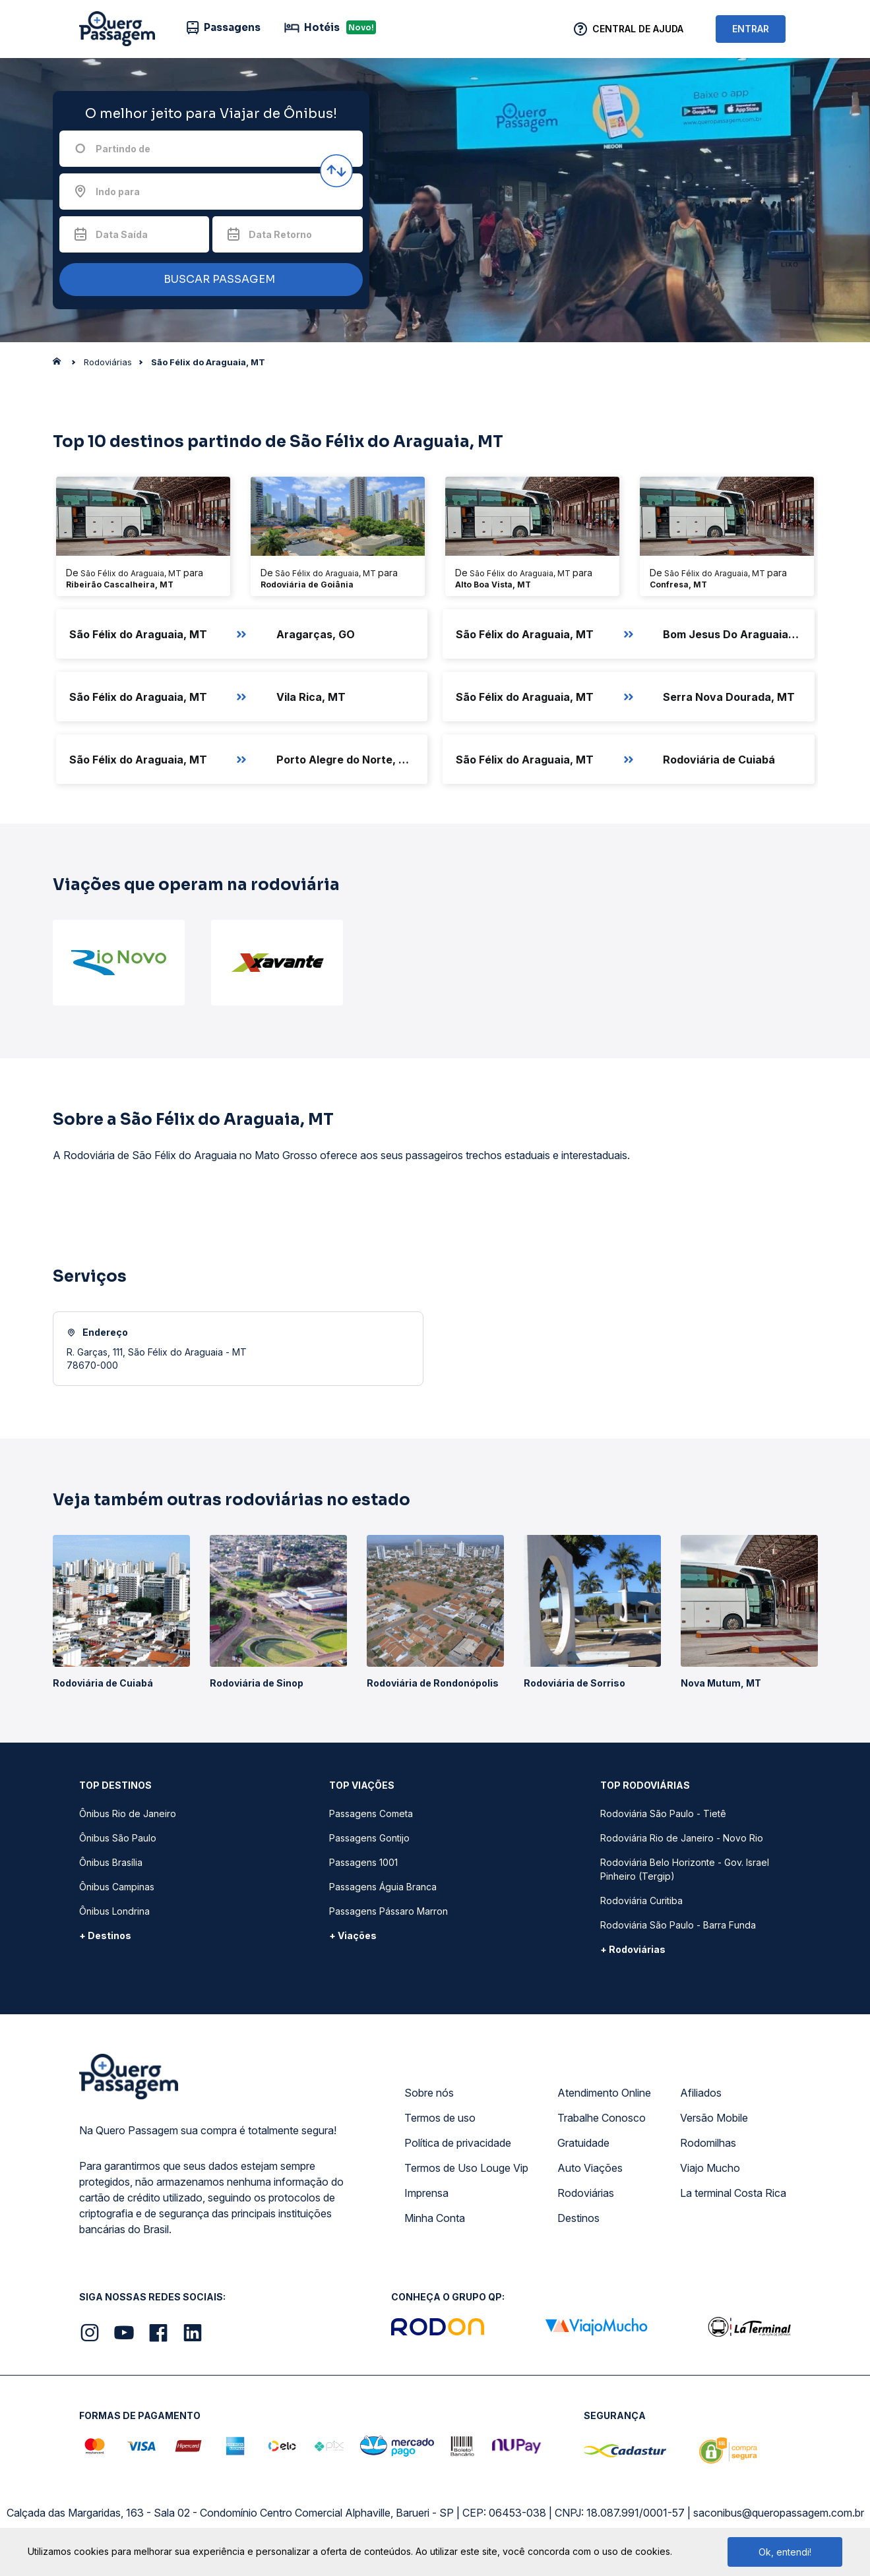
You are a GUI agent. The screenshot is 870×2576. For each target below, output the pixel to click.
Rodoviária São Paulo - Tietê (663, 1813)
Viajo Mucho (710, 2167)
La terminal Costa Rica (733, 2193)
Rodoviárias (585, 2193)
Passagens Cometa (371, 1813)
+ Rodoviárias (633, 1949)
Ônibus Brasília (110, 1862)
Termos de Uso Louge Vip (466, 2167)
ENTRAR (750, 28)
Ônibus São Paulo (117, 1837)
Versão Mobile (714, 2117)
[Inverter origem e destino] (336, 171)
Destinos (578, 2218)
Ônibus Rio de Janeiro (127, 1813)
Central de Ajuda (637, 28)
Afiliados (701, 2092)
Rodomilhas (708, 2142)
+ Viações (353, 1935)
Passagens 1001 (363, 1862)
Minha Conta (434, 2218)
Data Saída (122, 234)
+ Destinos (105, 1935)
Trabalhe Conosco (601, 2117)
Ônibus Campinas (116, 1886)
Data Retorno (280, 234)
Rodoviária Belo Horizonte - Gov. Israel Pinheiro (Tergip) (684, 1869)
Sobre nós (429, 2092)
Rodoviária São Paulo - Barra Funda (678, 1925)
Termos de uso (440, 2117)
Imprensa (426, 2193)
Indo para (118, 191)
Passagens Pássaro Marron (388, 1911)
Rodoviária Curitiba (641, 1900)
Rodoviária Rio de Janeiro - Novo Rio (681, 1837)
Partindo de (123, 148)
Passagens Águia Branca (383, 1886)
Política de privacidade (457, 2142)
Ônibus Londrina (114, 1911)
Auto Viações (590, 2167)
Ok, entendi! (785, 2552)
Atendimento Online (604, 2092)
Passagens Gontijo (369, 1837)
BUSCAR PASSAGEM (207, 280)
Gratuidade (583, 2142)
